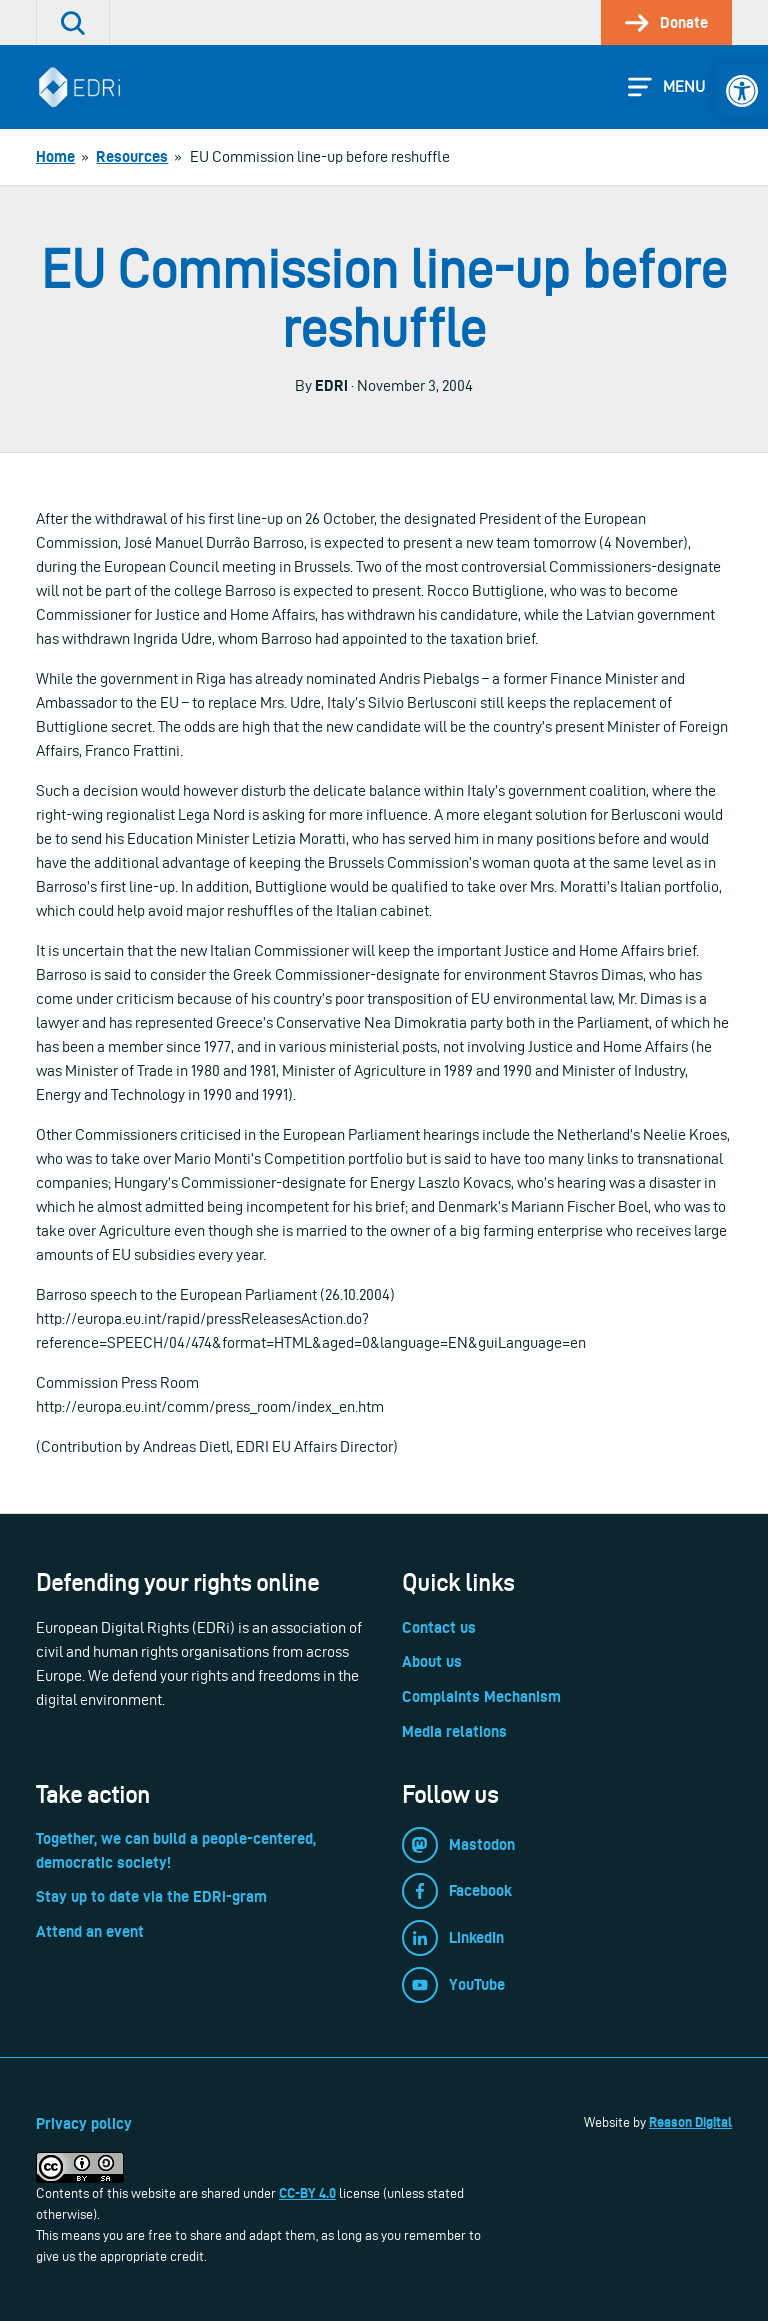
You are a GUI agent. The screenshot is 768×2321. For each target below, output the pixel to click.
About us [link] (432, 1661)
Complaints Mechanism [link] (481, 1696)
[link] (742, 91)
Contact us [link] (439, 1627)
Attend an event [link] (90, 1931)
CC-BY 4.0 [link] (307, 2193)
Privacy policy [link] (84, 2123)
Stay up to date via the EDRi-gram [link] (151, 1896)
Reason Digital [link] (690, 2122)
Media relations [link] (454, 1731)
